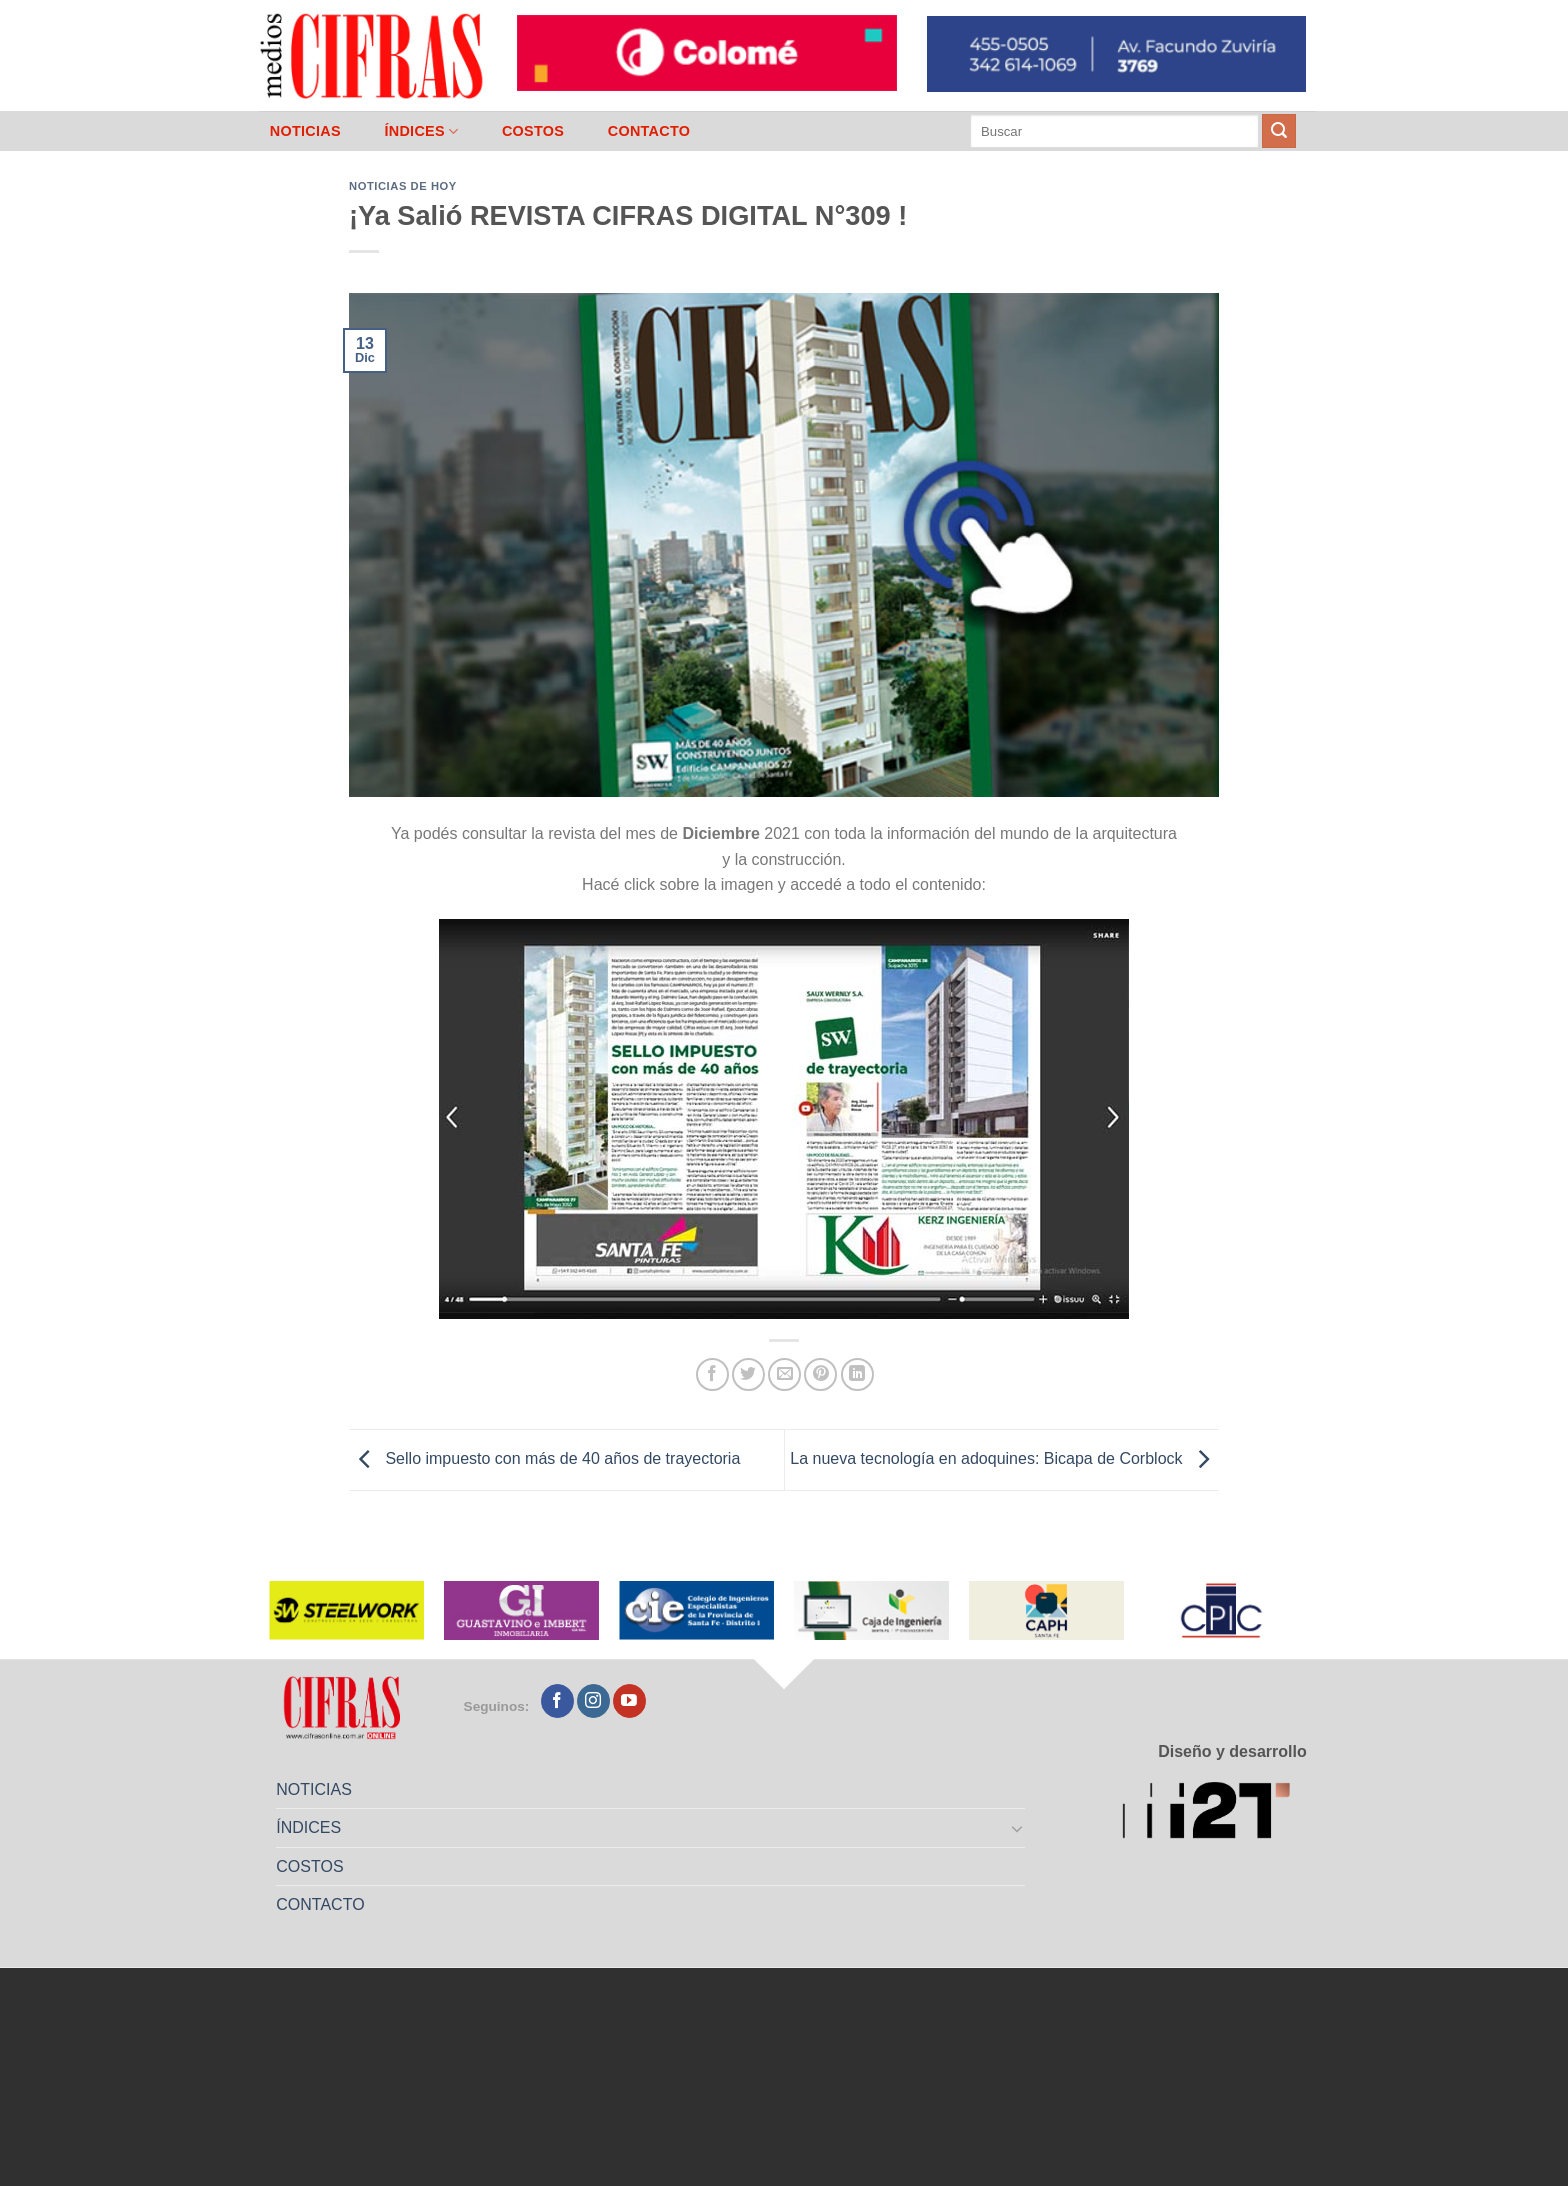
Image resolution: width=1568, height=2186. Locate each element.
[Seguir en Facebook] (557, 1701)
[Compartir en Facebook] (712, 1374)
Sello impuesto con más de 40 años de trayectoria (544, 1458)
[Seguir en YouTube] (629, 1701)
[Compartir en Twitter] (748, 1374)
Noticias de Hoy (403, 186)
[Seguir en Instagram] (593, 1701)
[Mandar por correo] (784, 1374)
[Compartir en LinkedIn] (857, 1374)
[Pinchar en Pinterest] (820, 1374)
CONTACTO (649, 131)
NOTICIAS (305, 131)
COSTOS (533, 131)
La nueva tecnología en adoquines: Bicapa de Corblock (1004, 1458)
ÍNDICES (421, 131)
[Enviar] (1279, 131)
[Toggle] (1018, 1828)
